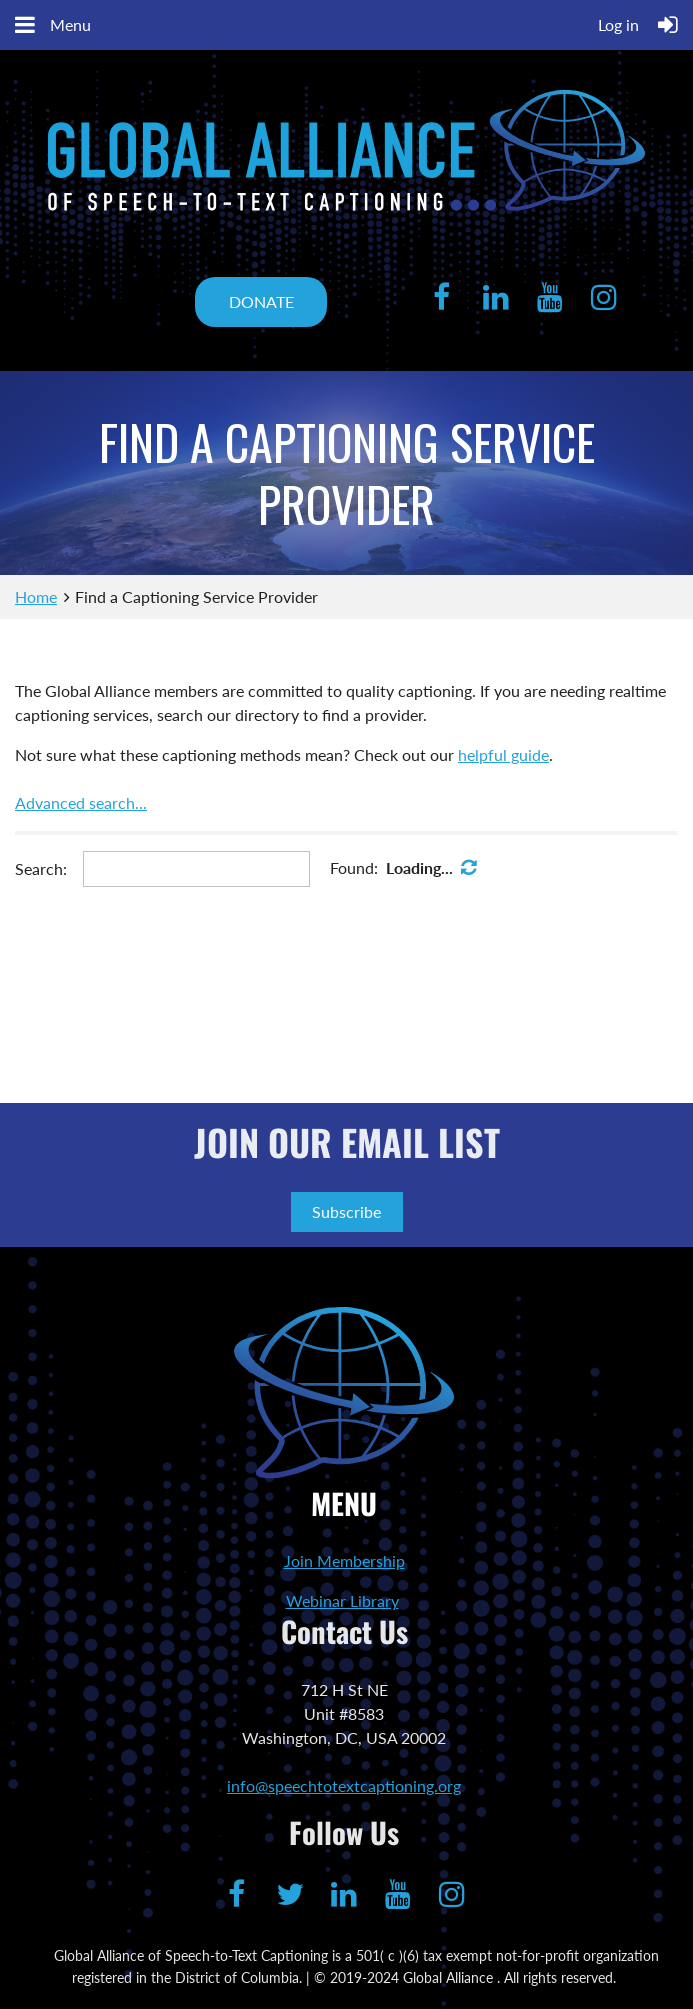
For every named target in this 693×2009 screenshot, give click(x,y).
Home (36, 596)
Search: (41, 868)
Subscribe (346, 1211)
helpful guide (503, 754)
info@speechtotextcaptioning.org (344, 1785)
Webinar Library (342, 1600)
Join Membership (344, 1560)
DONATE (261, 301)
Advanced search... (81, 802)
